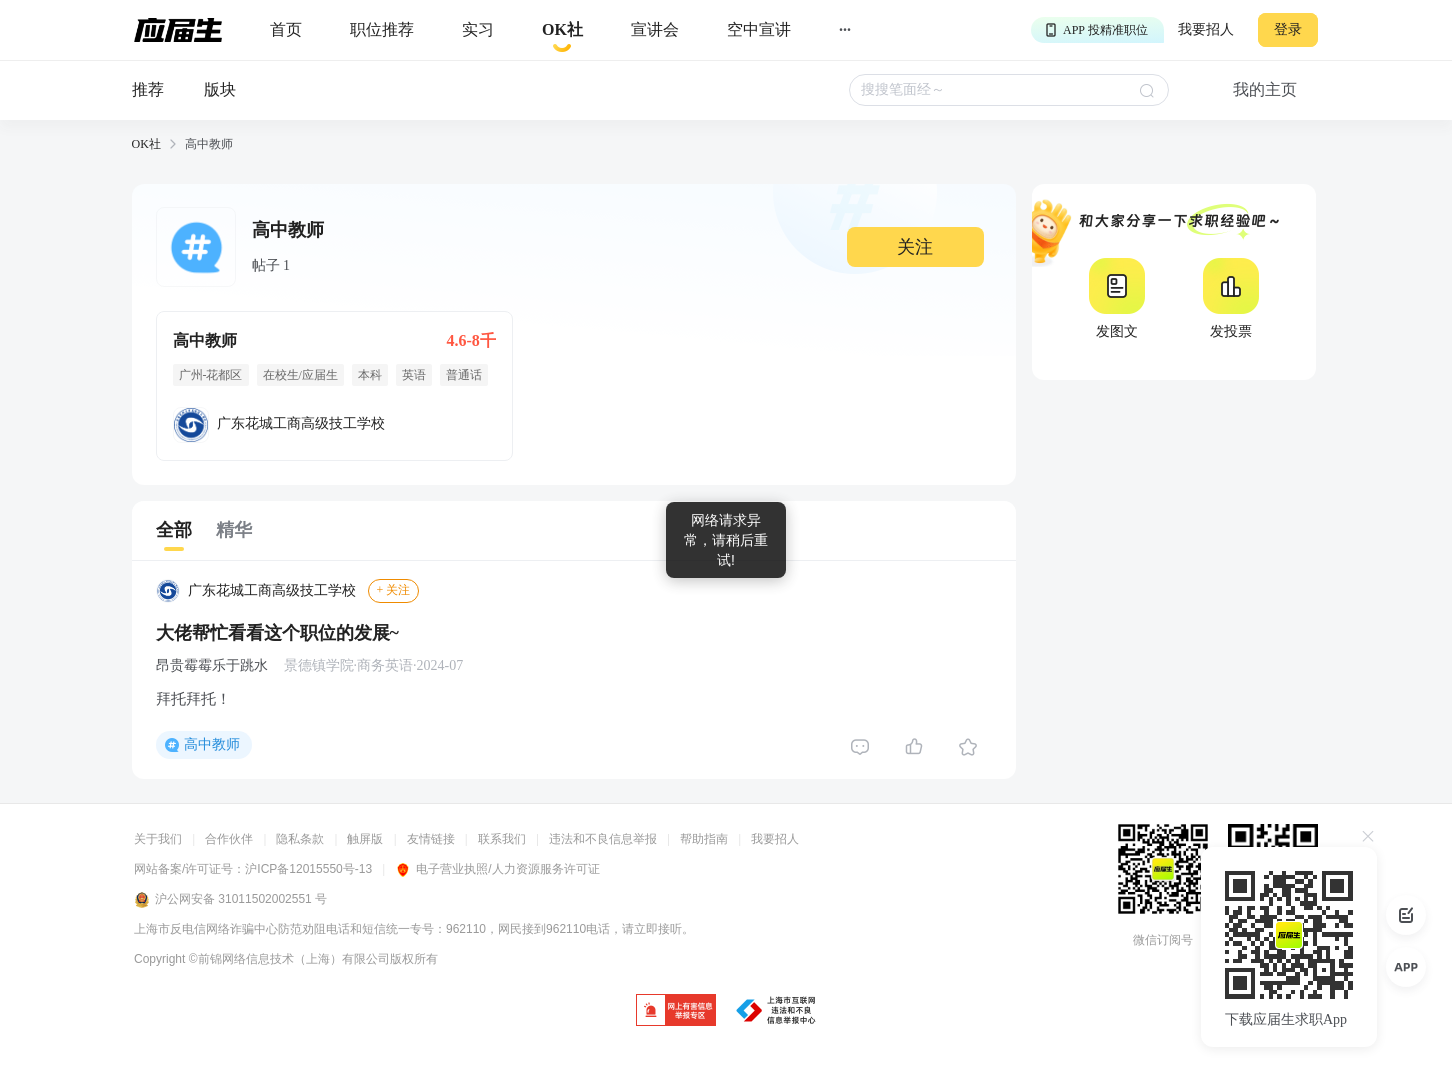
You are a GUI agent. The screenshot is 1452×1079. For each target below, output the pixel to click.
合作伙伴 (229, 839)
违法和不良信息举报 (603, 839)
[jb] (676, 1011)
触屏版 (365, 839)
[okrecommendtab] (562, 30)
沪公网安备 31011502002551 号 (230, 900)
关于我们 (158, 839)
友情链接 (431, 839)
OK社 (146, 144)
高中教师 (212, 744)
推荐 (148, 89)
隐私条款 (300, 839)
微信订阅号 (1163, 940)
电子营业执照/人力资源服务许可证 (497, 869)
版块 (220, 89)
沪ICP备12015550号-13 (308, 869)
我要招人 (1206, 29)
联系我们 (502, 839)
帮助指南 (704, 839)
